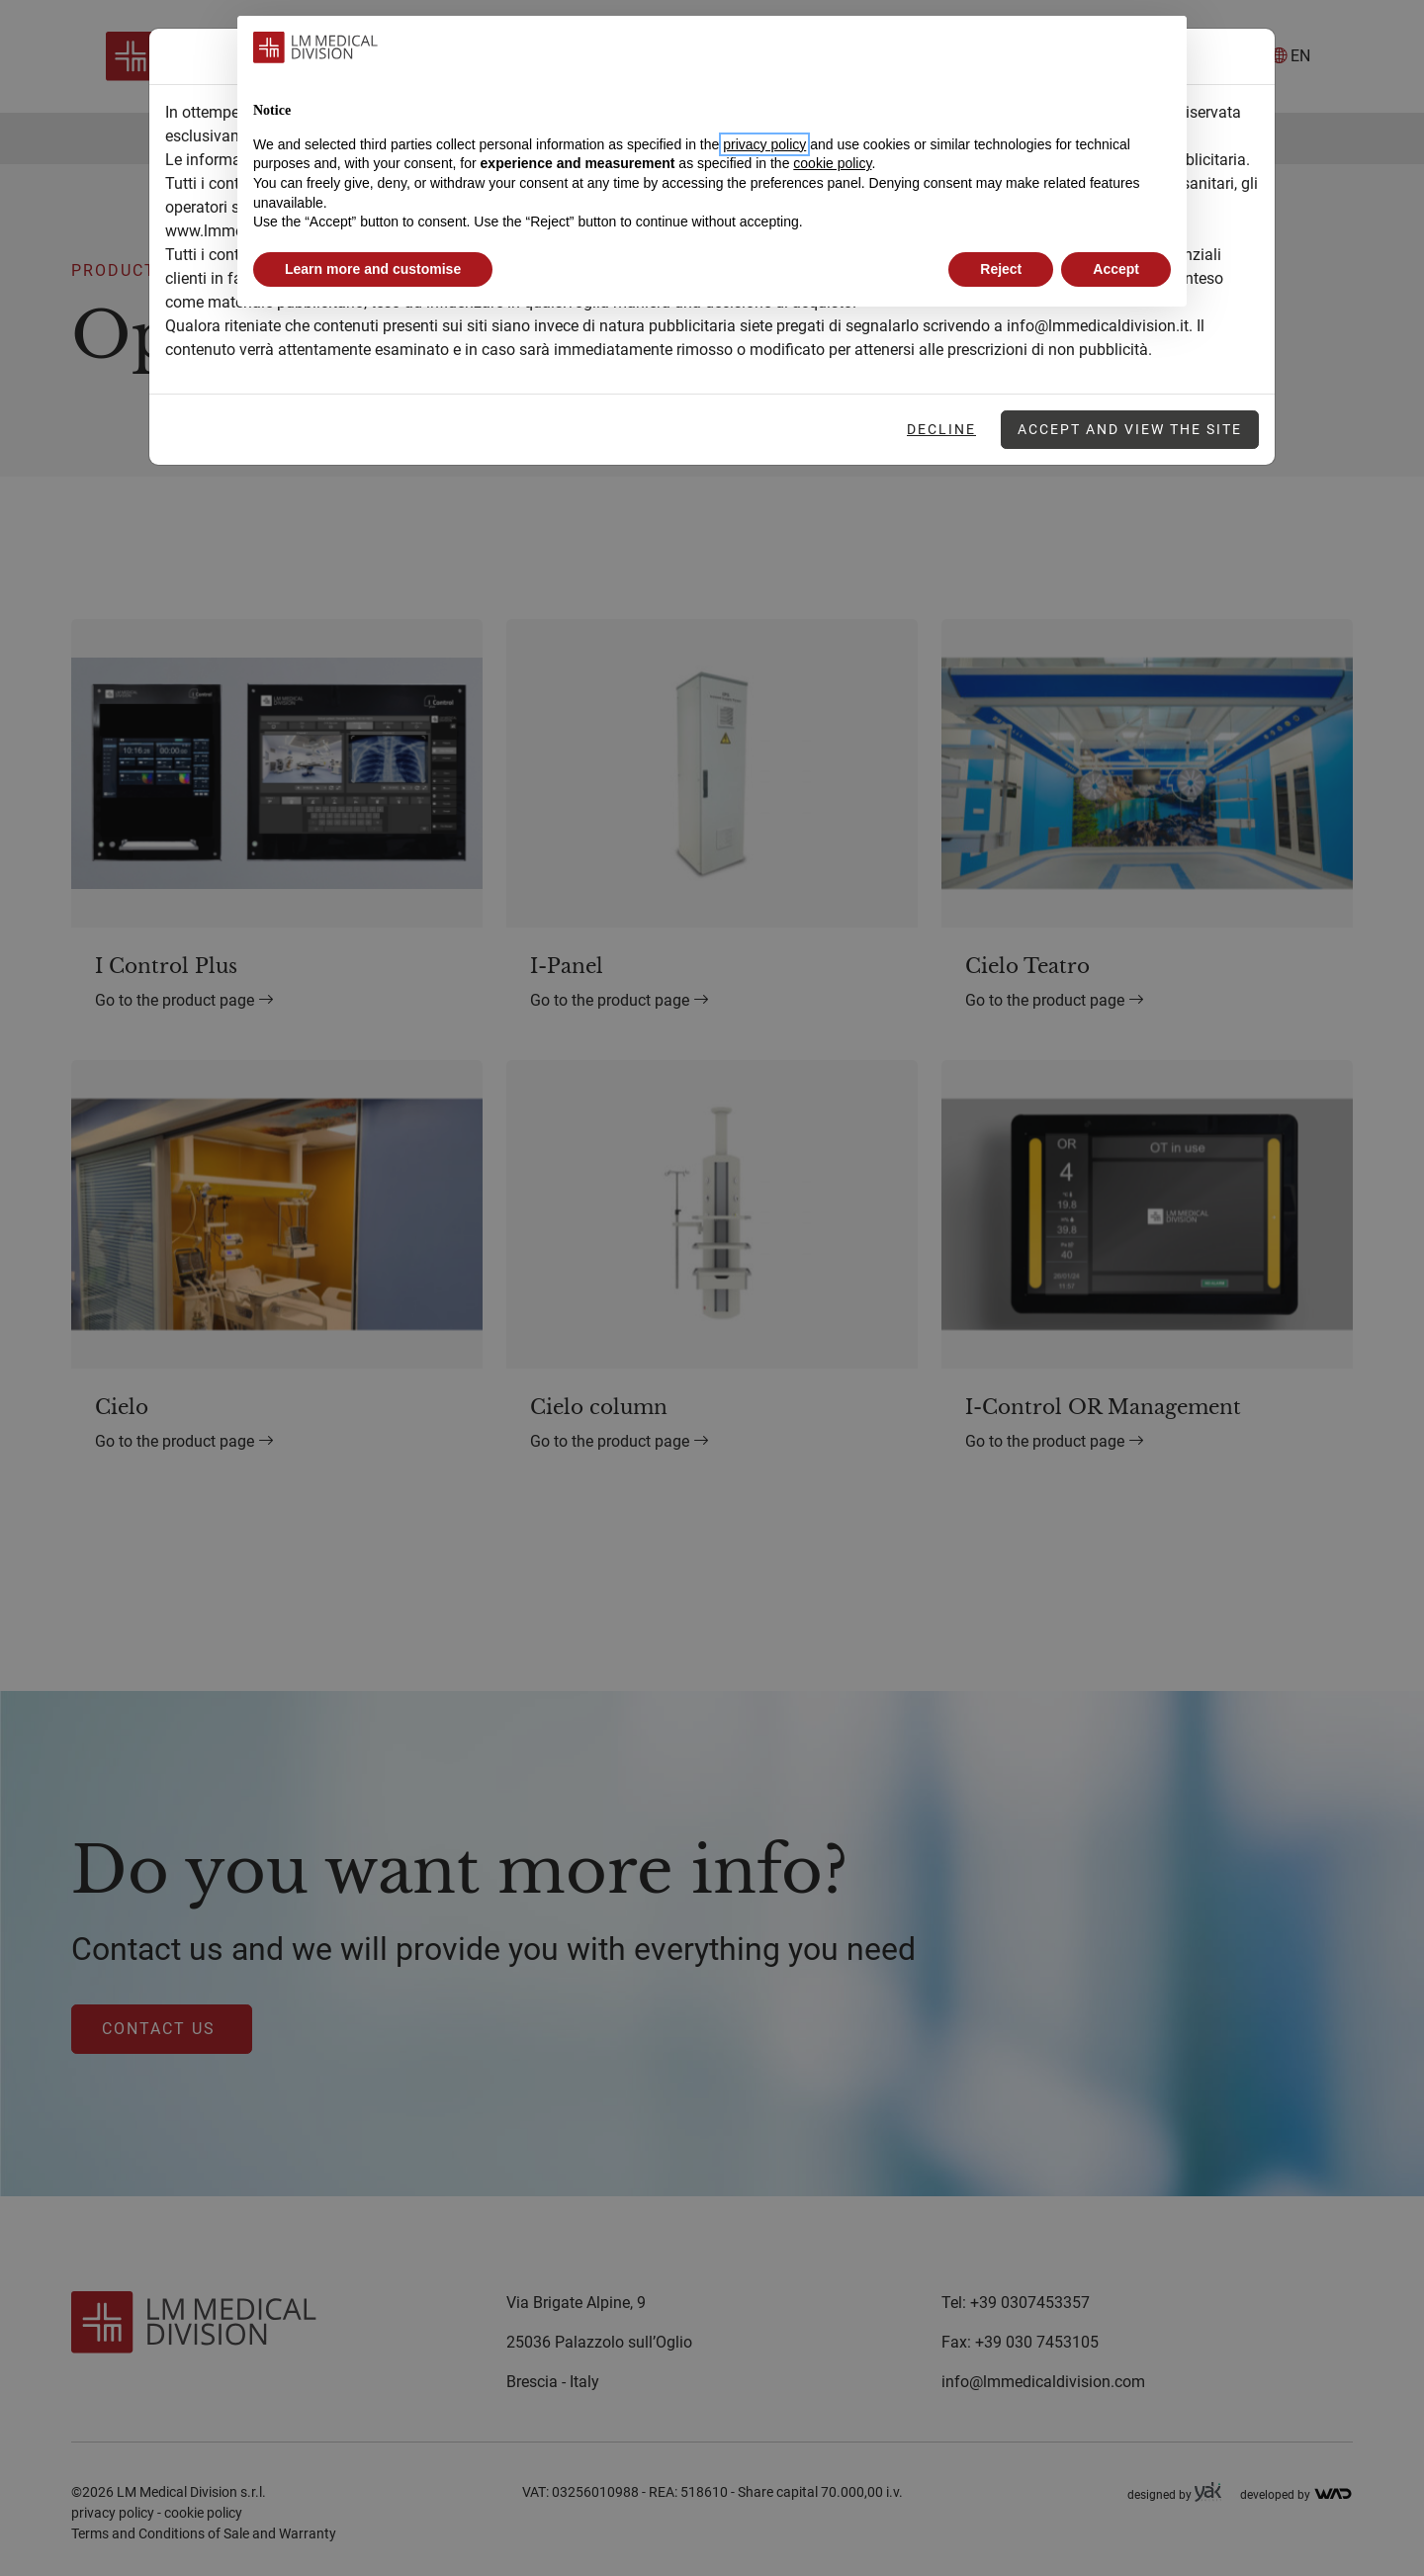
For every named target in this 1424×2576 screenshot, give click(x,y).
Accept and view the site (1130, 429)
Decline (941, 429)
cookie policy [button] (832, 163)
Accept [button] (1116, 269)
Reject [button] (1001, 269)
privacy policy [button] (764, 144)
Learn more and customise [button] (373, 269)
